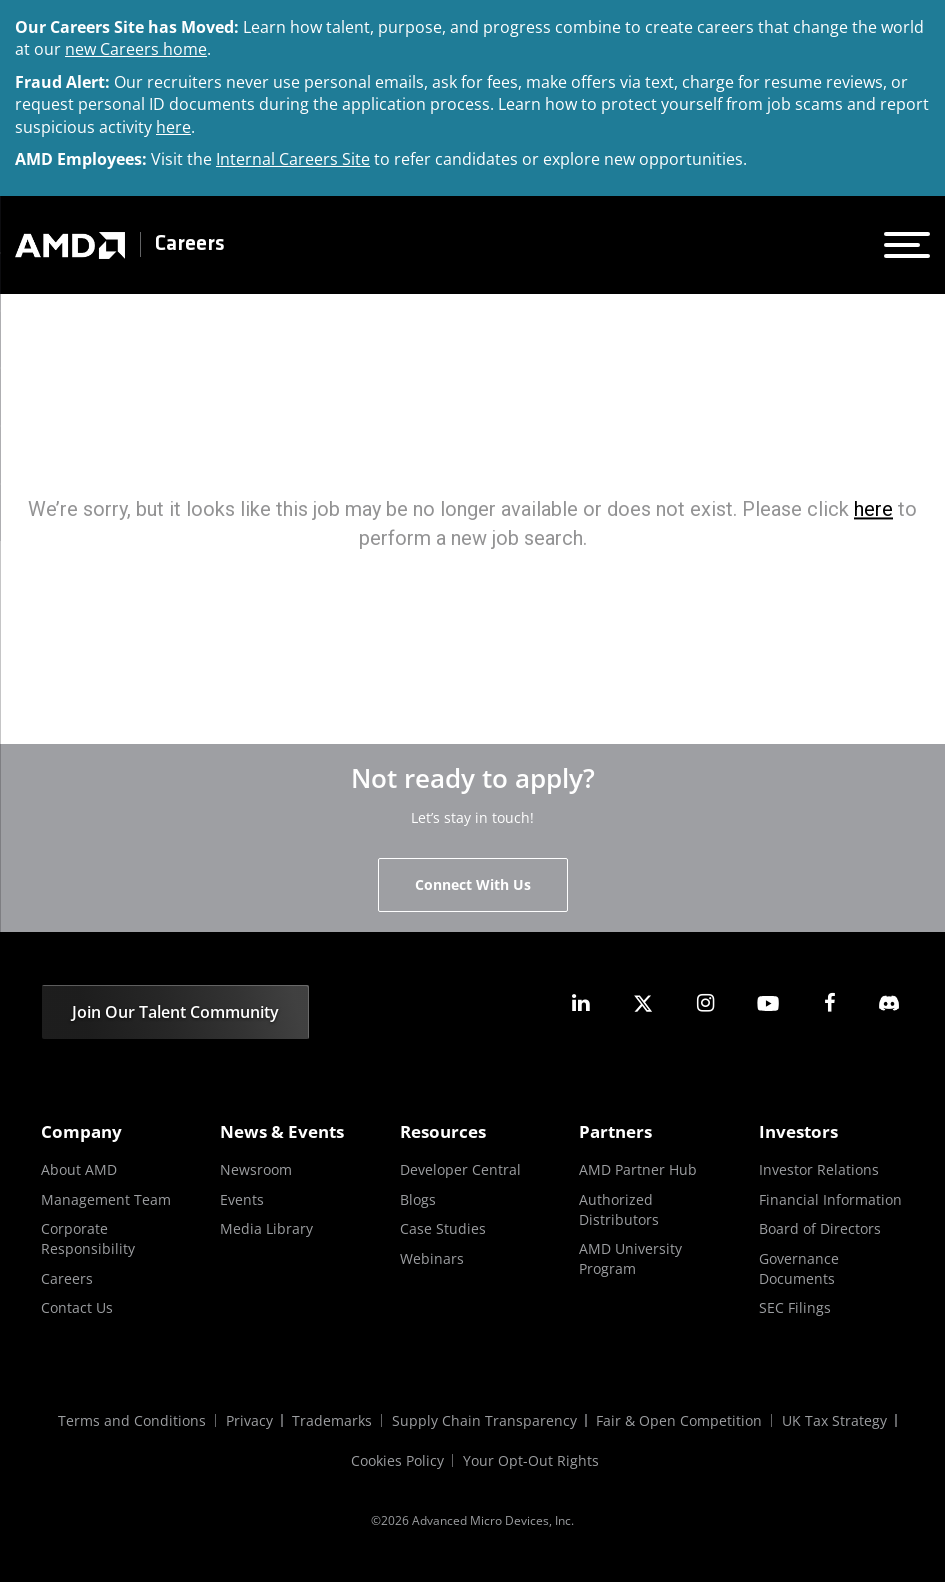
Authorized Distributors (619, 1209)
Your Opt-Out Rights (532, 1460)
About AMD (79, 1169)
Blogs (418, 1199)
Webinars (432, 1258)
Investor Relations (819, 1169)
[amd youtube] (768, 1003)
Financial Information (830, 1199)
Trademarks (332, 1420)
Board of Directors (820, 1228)
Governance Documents (799, 1268)
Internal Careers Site (293, 159)
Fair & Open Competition (680, 1420)
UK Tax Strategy (835, 1420)
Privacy (248, 1420)
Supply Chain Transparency (484, 1420)
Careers (190, 244)
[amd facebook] (830, 1003)
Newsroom (256, 1169)
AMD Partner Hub (638, 1169)
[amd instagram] (705, 1003)
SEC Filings (795, 1307)
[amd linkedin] (581, 1003)
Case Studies (443, 1228)
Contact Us (77, 1307)
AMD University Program (630, 1258)
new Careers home (136, 49)
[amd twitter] (643, 1003)
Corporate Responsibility (88, 1238)
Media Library (266, 1228)
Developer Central (460, 1169)
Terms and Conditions (131, 1420)
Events (242, 1199)
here (173, 127)
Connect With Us (473, 884)
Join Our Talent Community (175, 1012)
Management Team (106, 1199)
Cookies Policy (397, 1460)
